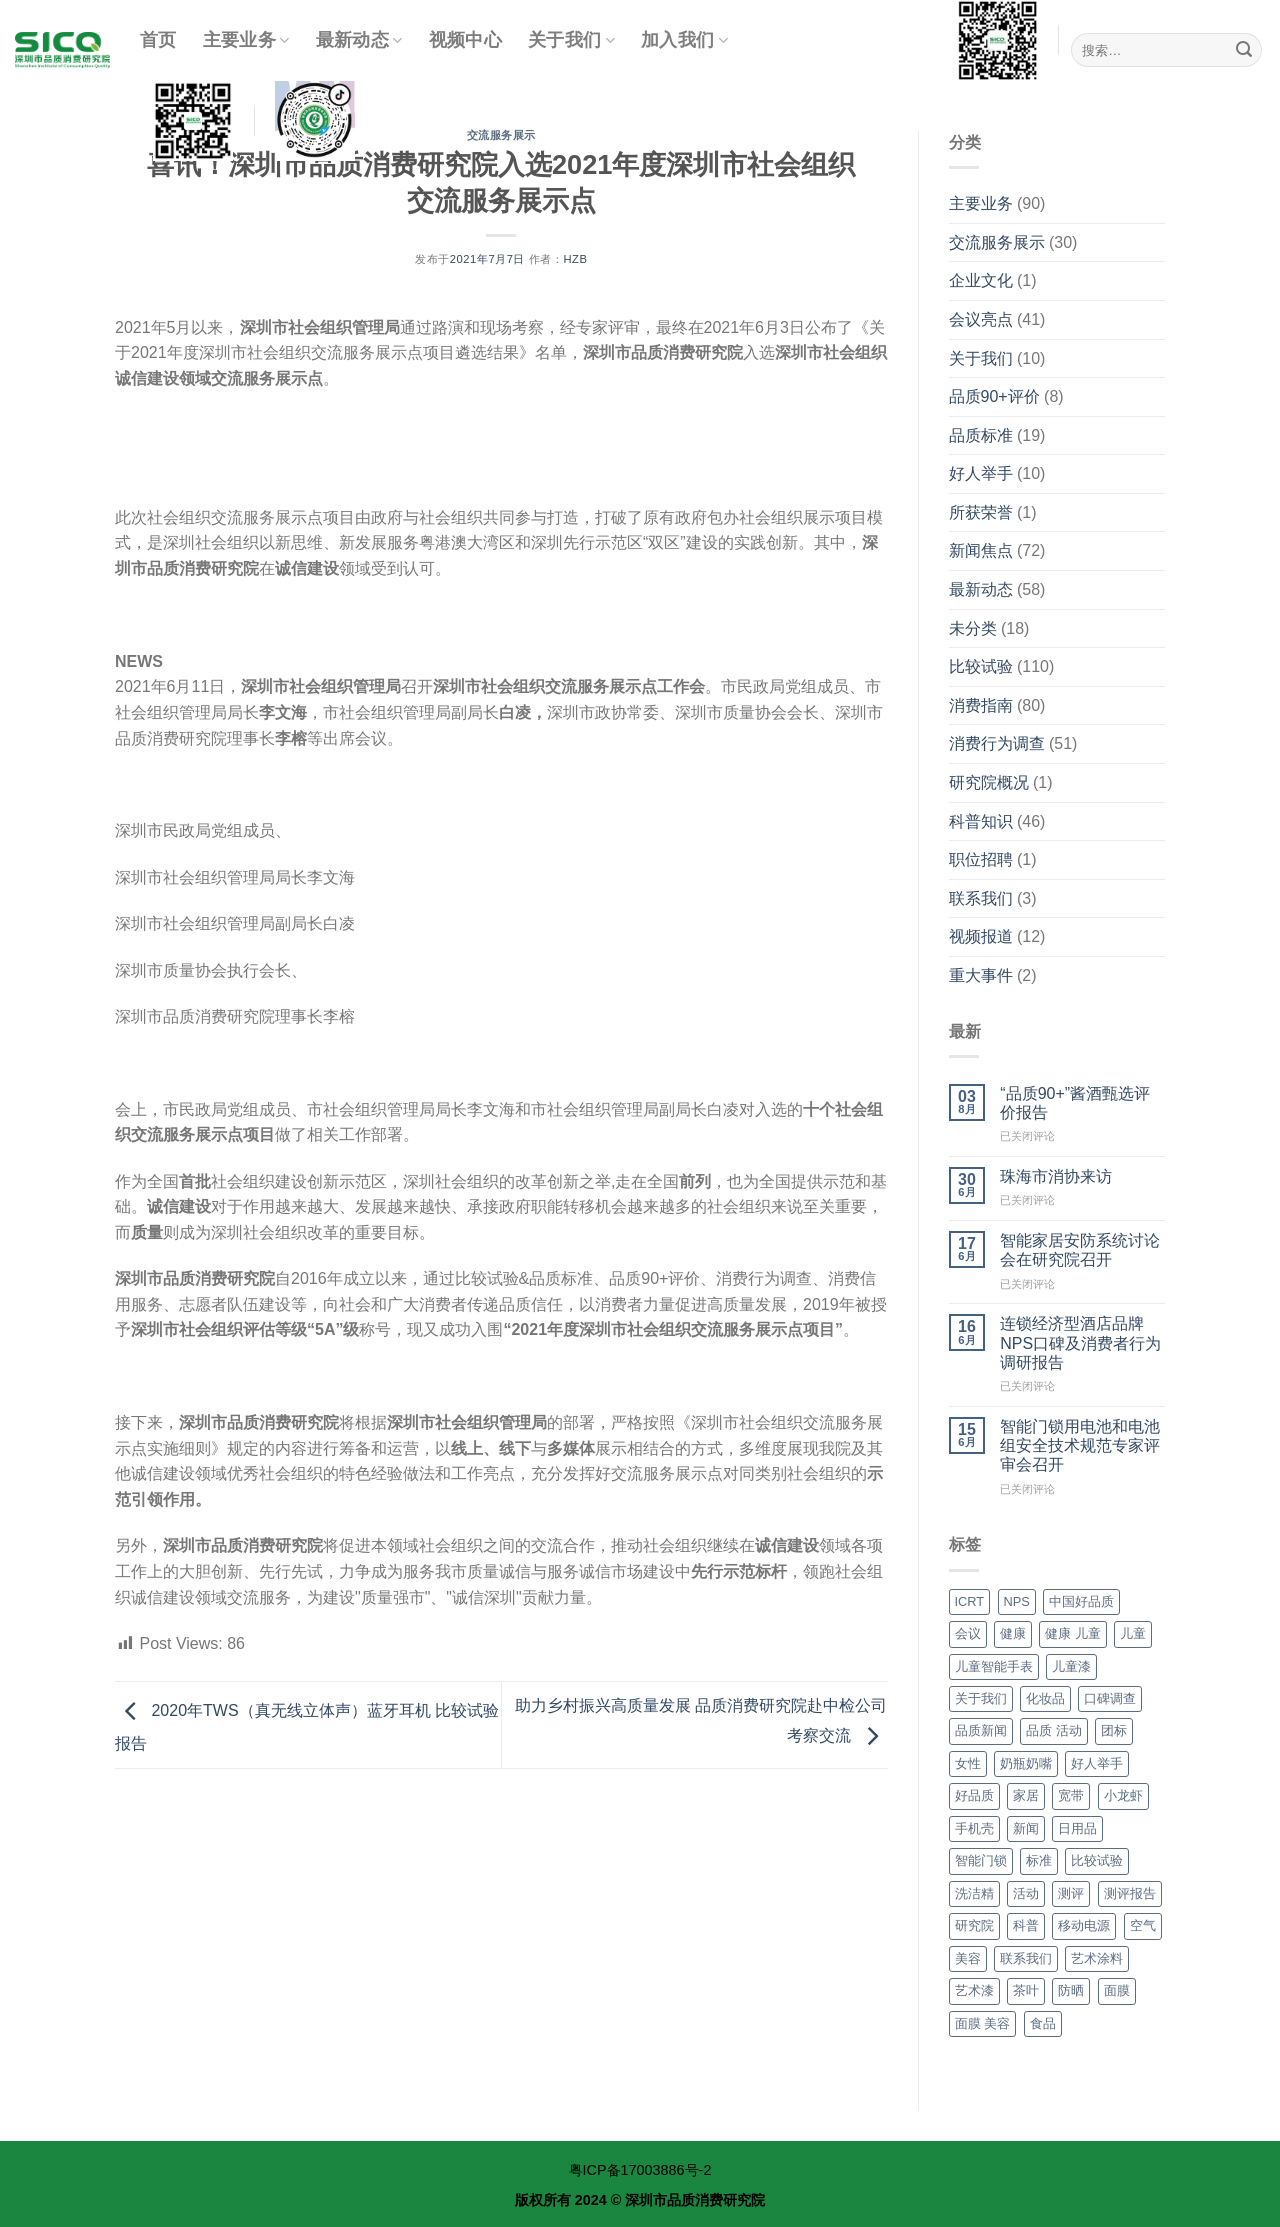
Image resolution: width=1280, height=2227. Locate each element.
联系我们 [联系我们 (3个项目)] (1026, 1958)
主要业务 (246, 40)
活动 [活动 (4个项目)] (1026, 1893)
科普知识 (981, 821)
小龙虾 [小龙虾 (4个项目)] (1123, 1795)
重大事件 (981, 975)
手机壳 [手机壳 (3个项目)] (974, 1828)
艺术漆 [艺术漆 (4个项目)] (974, 1990)
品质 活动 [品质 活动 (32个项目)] (1054, 1730)
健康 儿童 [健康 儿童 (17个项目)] (1073, 1633)
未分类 (973, 628)
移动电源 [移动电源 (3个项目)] (1084, 1925)
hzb (575, 259)
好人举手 (981, 473)
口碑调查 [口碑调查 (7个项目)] (1110, 1698)
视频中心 (465, 40)
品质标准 (981, 435)
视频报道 (981, 936)
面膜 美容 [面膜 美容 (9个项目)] (983, 2023)
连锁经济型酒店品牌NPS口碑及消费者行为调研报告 (1080, 1342)
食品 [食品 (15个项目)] (1043, 2023)
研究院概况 (989, 782)
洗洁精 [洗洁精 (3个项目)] (974, 1893)
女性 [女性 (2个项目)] (968, 1763)
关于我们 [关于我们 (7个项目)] (981, 1698)
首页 (158, 40)
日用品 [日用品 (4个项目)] (1077, 1828)
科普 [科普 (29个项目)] (1026, 1925)
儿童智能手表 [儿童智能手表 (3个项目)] (994, 1666)
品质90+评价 (994, 396)
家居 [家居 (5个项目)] (1026, 1795)
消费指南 (981, 705)
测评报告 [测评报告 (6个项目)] (1130, 1893)
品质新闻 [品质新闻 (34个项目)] (981, 1730)
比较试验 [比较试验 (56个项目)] (1097, 1860)
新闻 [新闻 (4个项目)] (1026, 1828)
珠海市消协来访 (1056, 1176)
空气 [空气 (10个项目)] (1143, 1925)
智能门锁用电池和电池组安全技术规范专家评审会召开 (1080, 1445)
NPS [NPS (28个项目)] (1017, 1601)
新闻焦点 (981, 550)
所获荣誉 (981, 512)
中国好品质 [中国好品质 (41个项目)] (1081, 1601)
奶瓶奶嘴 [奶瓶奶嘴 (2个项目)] (1026, 1763)
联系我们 (981, 898)
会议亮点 (981, 319)
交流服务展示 (997, 242)
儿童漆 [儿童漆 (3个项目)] (1071, 1666)
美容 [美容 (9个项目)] (968, 1958)
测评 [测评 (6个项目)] (1071, 1893)
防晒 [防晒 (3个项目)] (1071, 1990)
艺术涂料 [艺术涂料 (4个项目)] (1097, 1958)
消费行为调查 (997, 743)
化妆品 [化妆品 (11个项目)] (1045, 1698)
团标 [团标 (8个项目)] (1114, 1730)
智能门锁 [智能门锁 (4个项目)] (981, 1860)
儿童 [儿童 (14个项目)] (1133, 1633)
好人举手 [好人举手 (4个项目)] (1097, 1763)
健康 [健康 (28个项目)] (1013, 1633)
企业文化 (981, 280)
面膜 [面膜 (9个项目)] (1117, 1990)
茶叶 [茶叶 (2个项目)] (1026, 1990)
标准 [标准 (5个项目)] (1039, 1860)
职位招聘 (981, 859)
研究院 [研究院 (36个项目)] (974, 1925)
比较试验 (981, 666)
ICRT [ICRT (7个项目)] (970, 1601)
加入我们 (684, 40)
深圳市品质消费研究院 (695, 2200)
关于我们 (571, 40)
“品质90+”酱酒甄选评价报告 (1075, 1103)
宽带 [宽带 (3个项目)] (1071, 1795)
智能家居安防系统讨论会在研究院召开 (1080, 1250)
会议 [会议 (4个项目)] (968, 1633)
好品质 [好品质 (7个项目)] (974, 1795)
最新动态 (359, 40)
